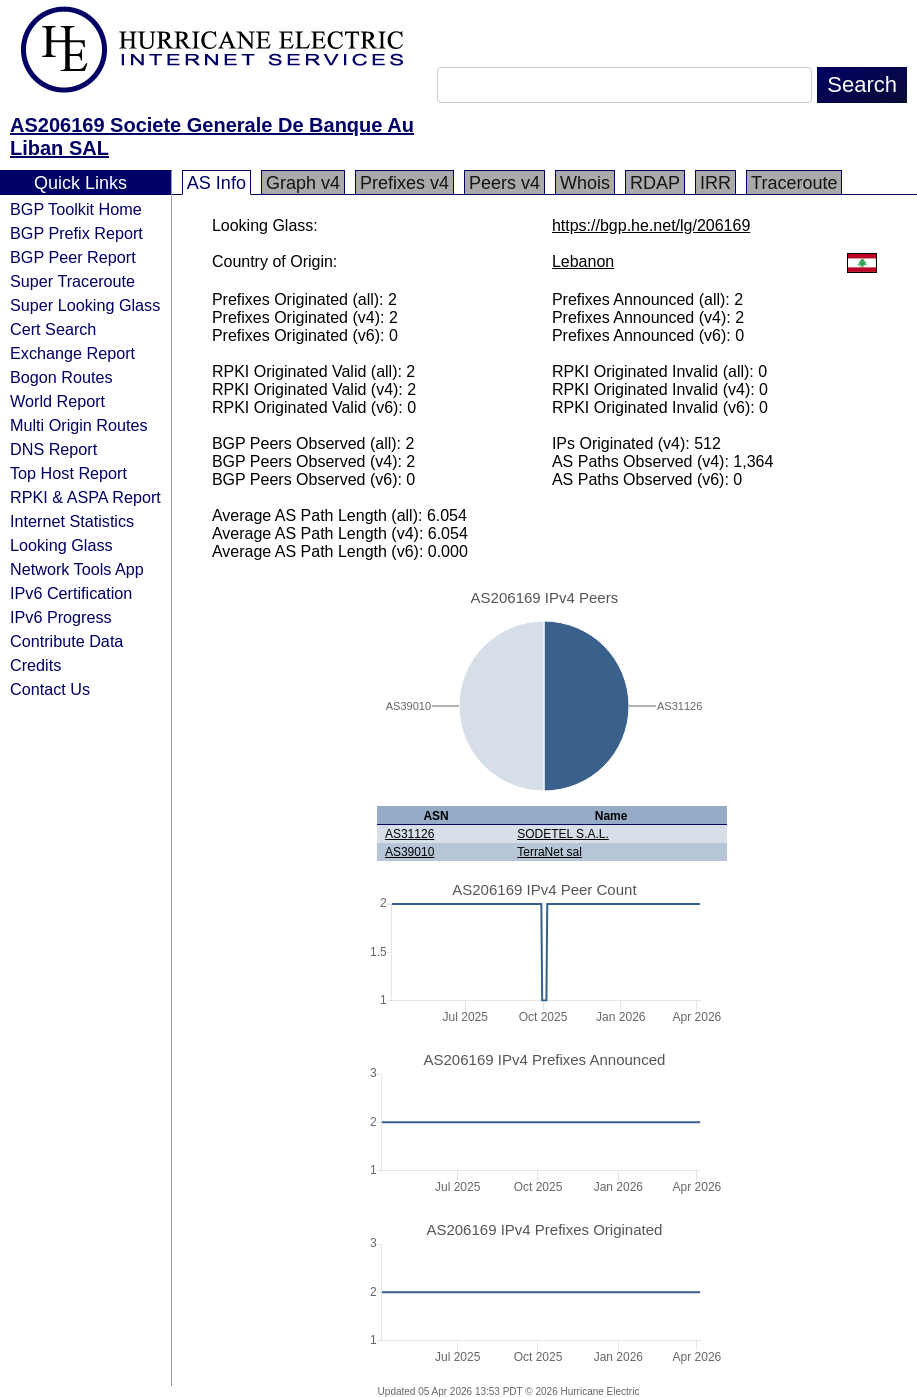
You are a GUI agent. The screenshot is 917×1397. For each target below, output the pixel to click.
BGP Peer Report (73, 257)
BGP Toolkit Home (76, 209)
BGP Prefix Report (76, 233)
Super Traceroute (72, 281)
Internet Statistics (72, 521)
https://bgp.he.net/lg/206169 (651, 225)
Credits (35, 665)
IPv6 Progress (61, 617)
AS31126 (409, 834)
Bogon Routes (61, 377)
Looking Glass (61, 545)
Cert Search (53, 329)
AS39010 (409, 852)
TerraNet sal (549, 852)
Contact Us (50, 689)
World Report (57, 401)
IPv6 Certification (71, 593)
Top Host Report (68, 473)
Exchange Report (72, 353)
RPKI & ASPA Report (85, 497)
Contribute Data (66, 641)
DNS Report (53, 449)
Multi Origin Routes (79, 425)
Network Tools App (77, 569)
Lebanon (583, 261)
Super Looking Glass (85, 305)
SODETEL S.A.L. (563, 834)
